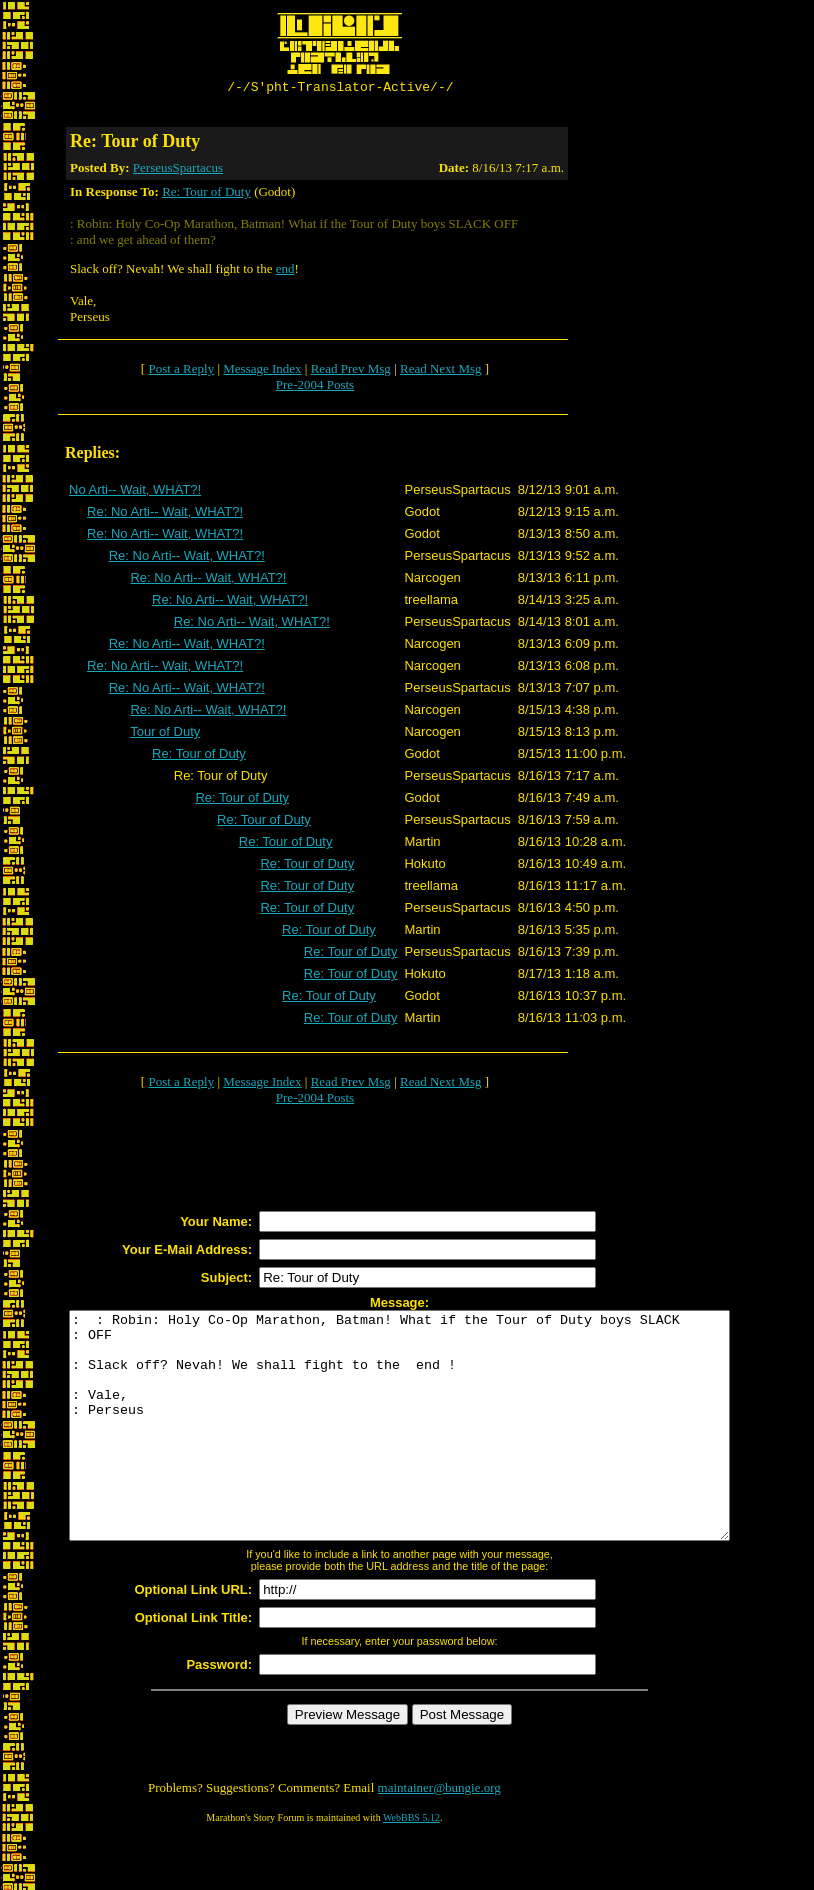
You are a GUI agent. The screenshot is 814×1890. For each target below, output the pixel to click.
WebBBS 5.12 (411, 1865)
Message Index (262, 371)
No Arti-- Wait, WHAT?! (135, 492)
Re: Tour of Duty (206, 194)
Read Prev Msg (351, 371)
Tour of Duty (165, 734)
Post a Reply (181, 371)
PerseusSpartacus (178, 170)
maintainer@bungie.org (439, 1835)
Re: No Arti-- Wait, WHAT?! (165, 514)
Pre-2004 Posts (315, 387)
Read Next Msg (441, 371)
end (285, 271)
